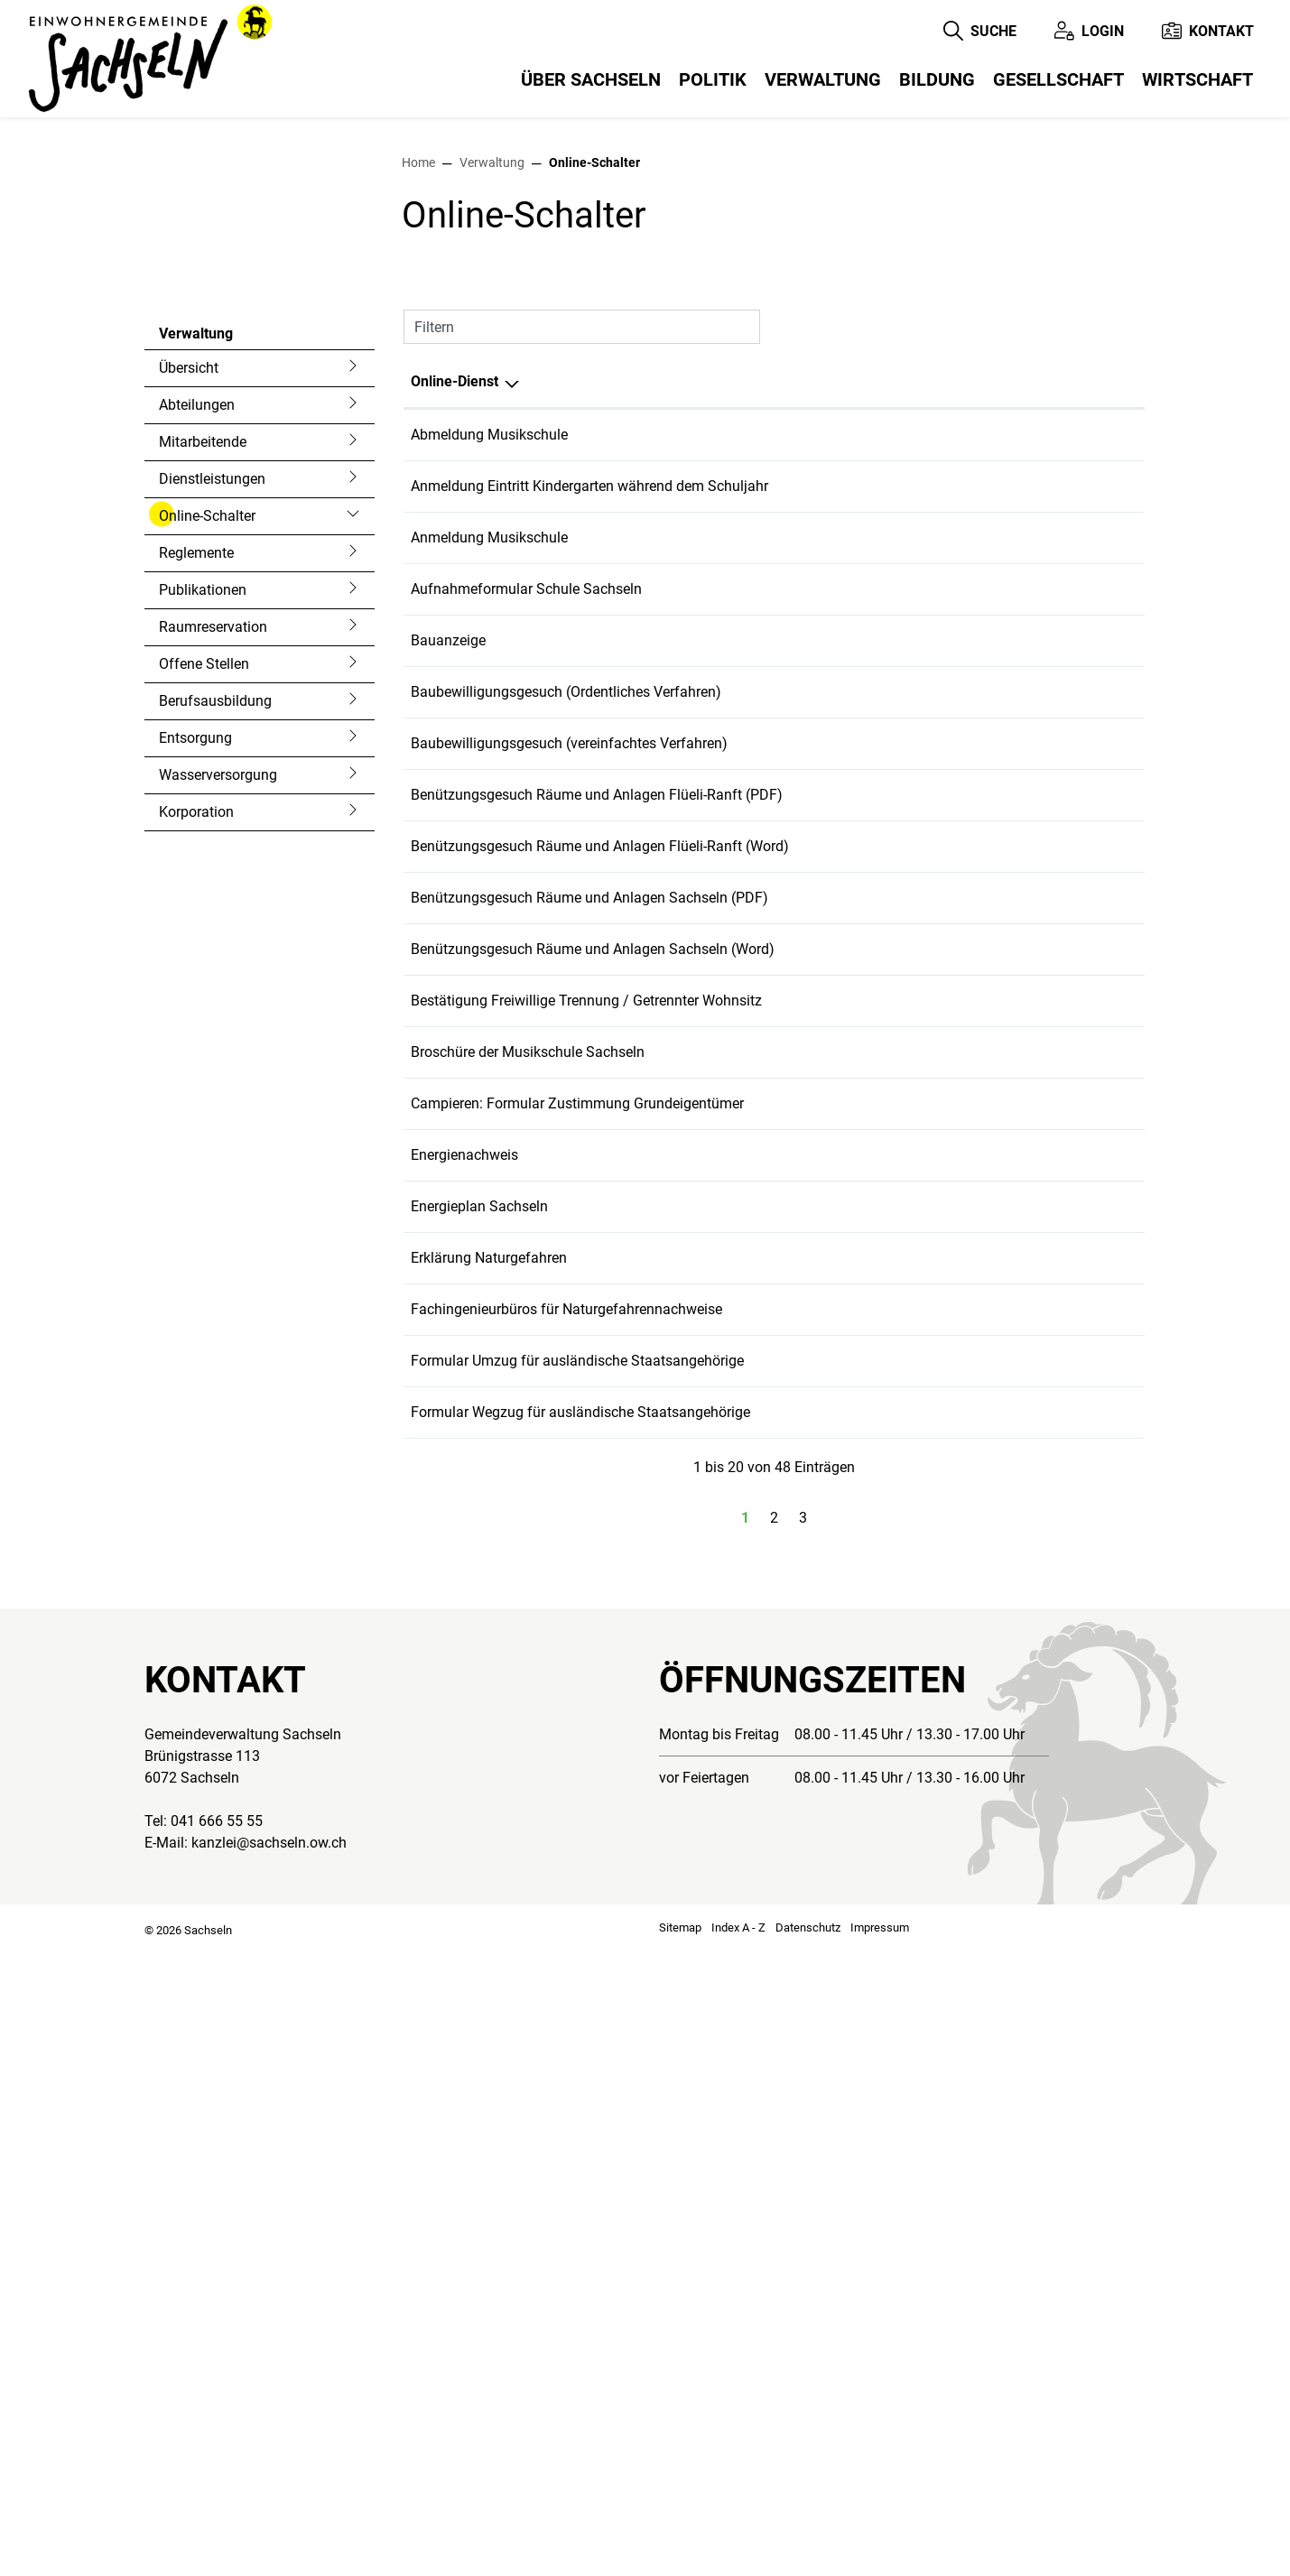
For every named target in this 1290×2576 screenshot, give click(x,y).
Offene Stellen (204, 944)
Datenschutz (807, 2553)
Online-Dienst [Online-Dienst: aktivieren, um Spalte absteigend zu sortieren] (454, 662)
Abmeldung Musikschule (489, 715)
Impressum (879, 2553)
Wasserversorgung (218, 1055)
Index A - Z (738, 2553)
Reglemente (196, 833)
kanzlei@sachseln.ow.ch (269, 2468)
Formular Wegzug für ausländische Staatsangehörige (580, 2022)
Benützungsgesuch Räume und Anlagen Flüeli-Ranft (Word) (600, 1287)
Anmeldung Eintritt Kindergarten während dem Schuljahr (589, 801)
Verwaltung (823, 79)
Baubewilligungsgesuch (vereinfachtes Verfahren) (569, 1154)
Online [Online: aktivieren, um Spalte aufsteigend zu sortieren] (904, 662)
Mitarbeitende (202, 722)
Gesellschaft (1058, 79)
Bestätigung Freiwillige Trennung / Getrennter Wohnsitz (586, 1487)
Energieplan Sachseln (479, 1755)
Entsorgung (195, 1018)
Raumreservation (213, 907)
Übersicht (188, 648)
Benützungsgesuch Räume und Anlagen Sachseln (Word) (593, 1421)
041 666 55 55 (217, 2446)
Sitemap (680, 2553)
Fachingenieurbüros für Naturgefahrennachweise (566, 1888)
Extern (1091, 1026)
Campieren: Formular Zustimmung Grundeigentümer (577, 1621)
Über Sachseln (591, 79)
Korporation (196, 1092)
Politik (713, 79)
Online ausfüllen (970, 731)
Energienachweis (464, 1688)
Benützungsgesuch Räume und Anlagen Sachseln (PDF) (589, 1354)
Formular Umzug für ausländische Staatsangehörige (577, 1955)
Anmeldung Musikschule (489, 867)
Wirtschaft (1197, 79)
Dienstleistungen (212, 759)
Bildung (937, 79)
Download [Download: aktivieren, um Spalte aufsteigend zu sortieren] (1065, 662)
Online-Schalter (207, 801)
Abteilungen (197, 685)
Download (1096, 807)
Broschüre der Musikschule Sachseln (528, 1554)
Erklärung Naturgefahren (489, 1821)
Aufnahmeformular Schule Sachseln (526, 953)
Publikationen (202, 870)
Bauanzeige (448, 1020)
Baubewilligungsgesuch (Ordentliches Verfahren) (566, 1087)
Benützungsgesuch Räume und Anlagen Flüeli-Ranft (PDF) (597, 1220)
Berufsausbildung (215, 981)
